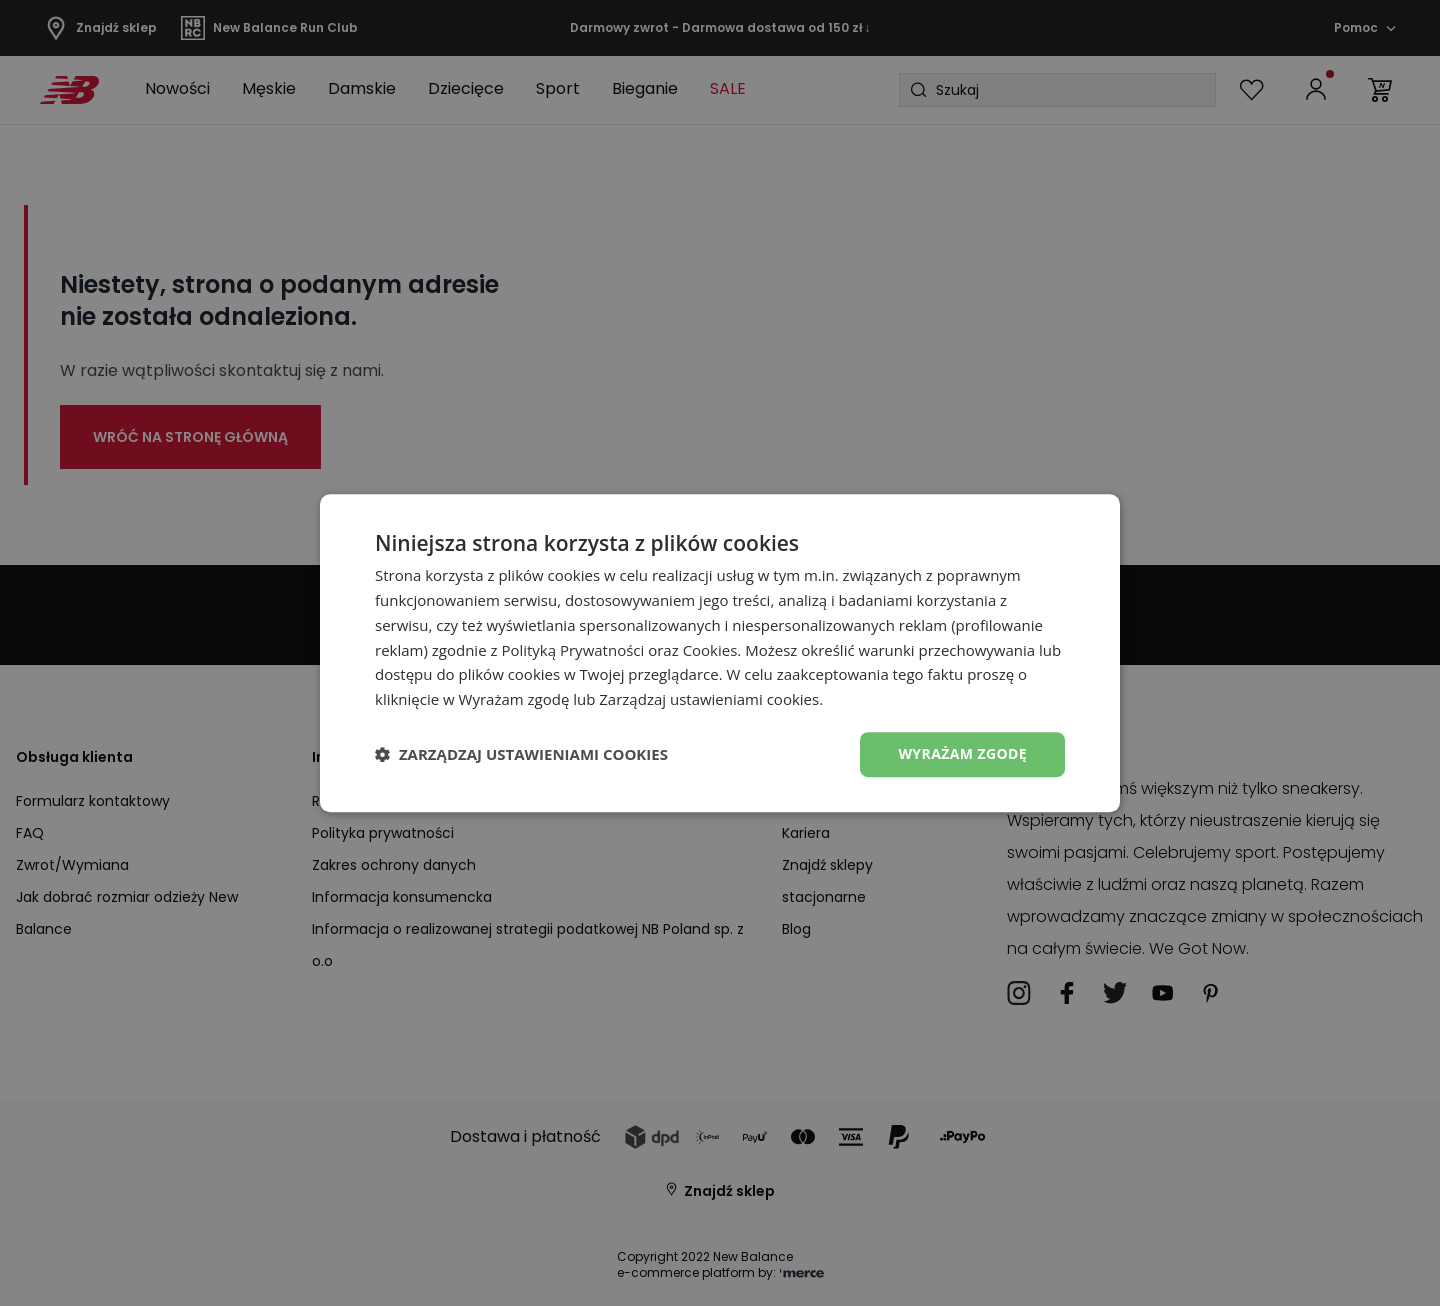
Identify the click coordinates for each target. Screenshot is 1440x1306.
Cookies (710, 650)
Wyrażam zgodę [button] (962, 753)
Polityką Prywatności (572, 650)
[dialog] (720, 653)
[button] (521, 754)
